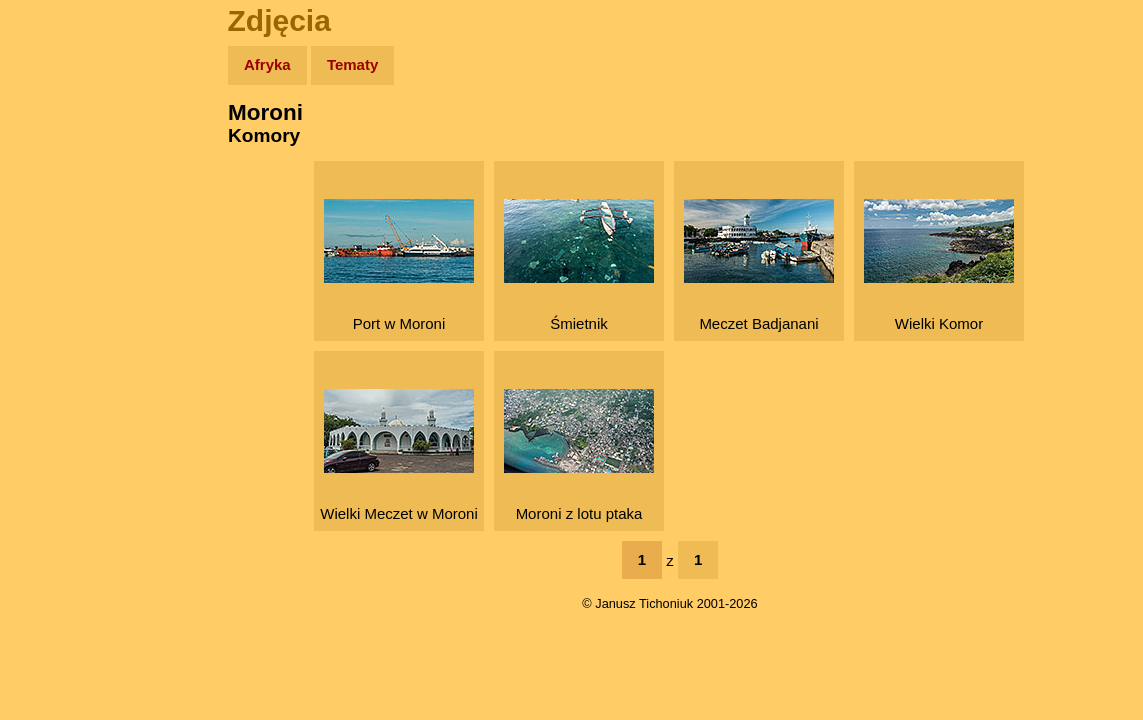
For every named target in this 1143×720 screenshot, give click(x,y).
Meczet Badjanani (759, 265)
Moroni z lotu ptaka (579, 455)
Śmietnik (579, 265)
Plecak (57, 335)
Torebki (60, 412)
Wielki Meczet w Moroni (399, 455)
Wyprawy (66, 142)
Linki (51, 373)
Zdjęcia (59, 181)
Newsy (57, 219)
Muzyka (60, 296)
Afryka (267, 64)
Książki (59, 258)
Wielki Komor (939, 265)
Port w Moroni (399, 265)
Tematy (352, 64)
